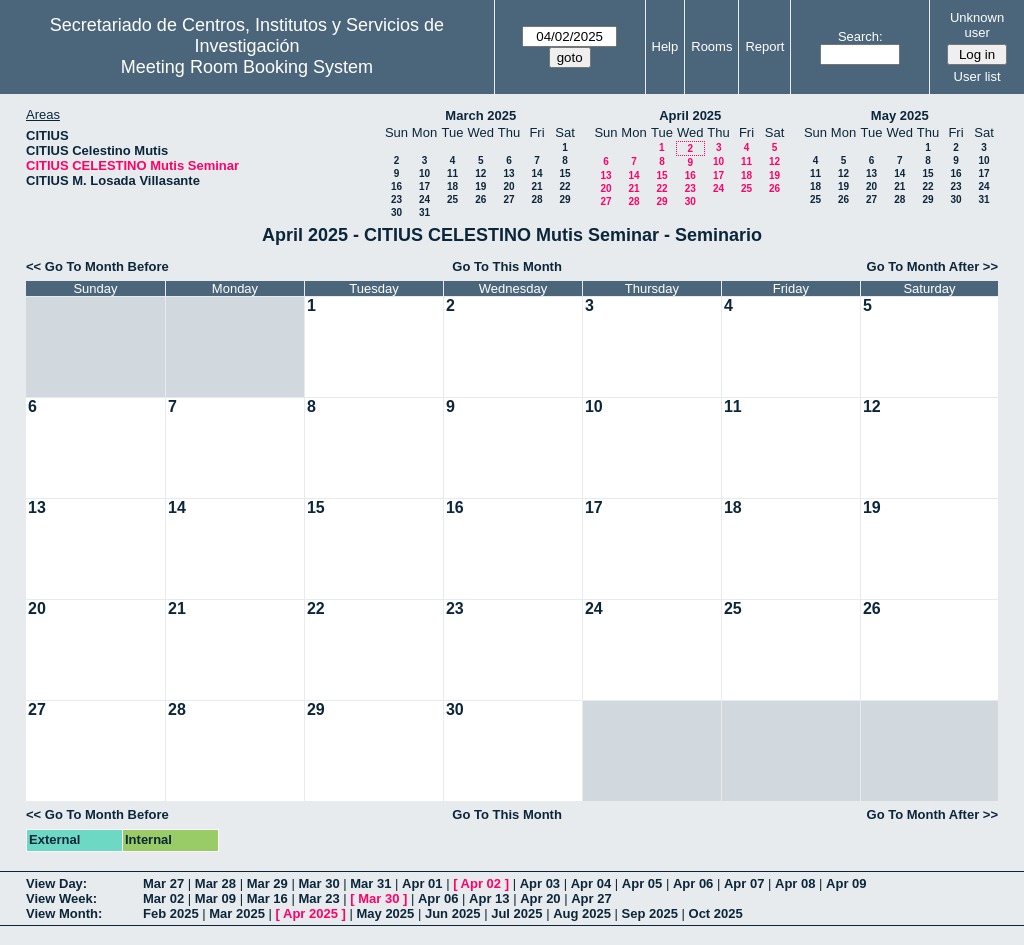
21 (536, 186)
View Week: (61, 898)
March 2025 (480, 115)
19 (480, 186)
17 (424, 186)
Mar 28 (215, 883)
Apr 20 (540, 898)
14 (536, 173)
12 (480, 173)
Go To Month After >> (932, 266)
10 (424, 173)
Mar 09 (215, 898)
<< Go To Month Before (97, 266)
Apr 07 (744, 883)
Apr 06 (693, 883)
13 (508, 173)
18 (452, 186)
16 (396, 186)
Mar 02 (163, 898)
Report (764, 46)
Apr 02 (481, 883)
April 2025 (690, 115)
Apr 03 (540, 883)
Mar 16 (267, 898)
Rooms (711, 46)
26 (480, 199)
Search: (860, 36)
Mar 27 (163, 883)
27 (508, 199)
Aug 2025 (582, 913)
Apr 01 (422, 883)
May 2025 (900, 115)
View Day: (56, 883)
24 (424, 199)
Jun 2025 (453, 913)
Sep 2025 (650, 913)
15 (564, 173)
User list (977, 76)
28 (536, 199)
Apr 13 (489, 898)
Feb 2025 (171, 913)
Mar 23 (318, 898)
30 (396, 212)
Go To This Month (507, 266)
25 (452, 199)
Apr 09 (846, 883)
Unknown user (977, 25)
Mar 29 (267, 883)
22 (564, 186)
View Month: (64, 913)
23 (396, 199)
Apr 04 (591, 883)
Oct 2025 (716, 913)
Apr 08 (795, 883)
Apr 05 (642, 883)
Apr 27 (591, 898)
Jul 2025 (516, 913)
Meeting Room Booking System (247, 67)
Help (665, 46)
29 (564, 199)
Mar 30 (318, 883)
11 (452, 173)
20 (508, 186)
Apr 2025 (310, 913)
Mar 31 (370, 883)
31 (424, 212)
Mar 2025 (237, 913)
